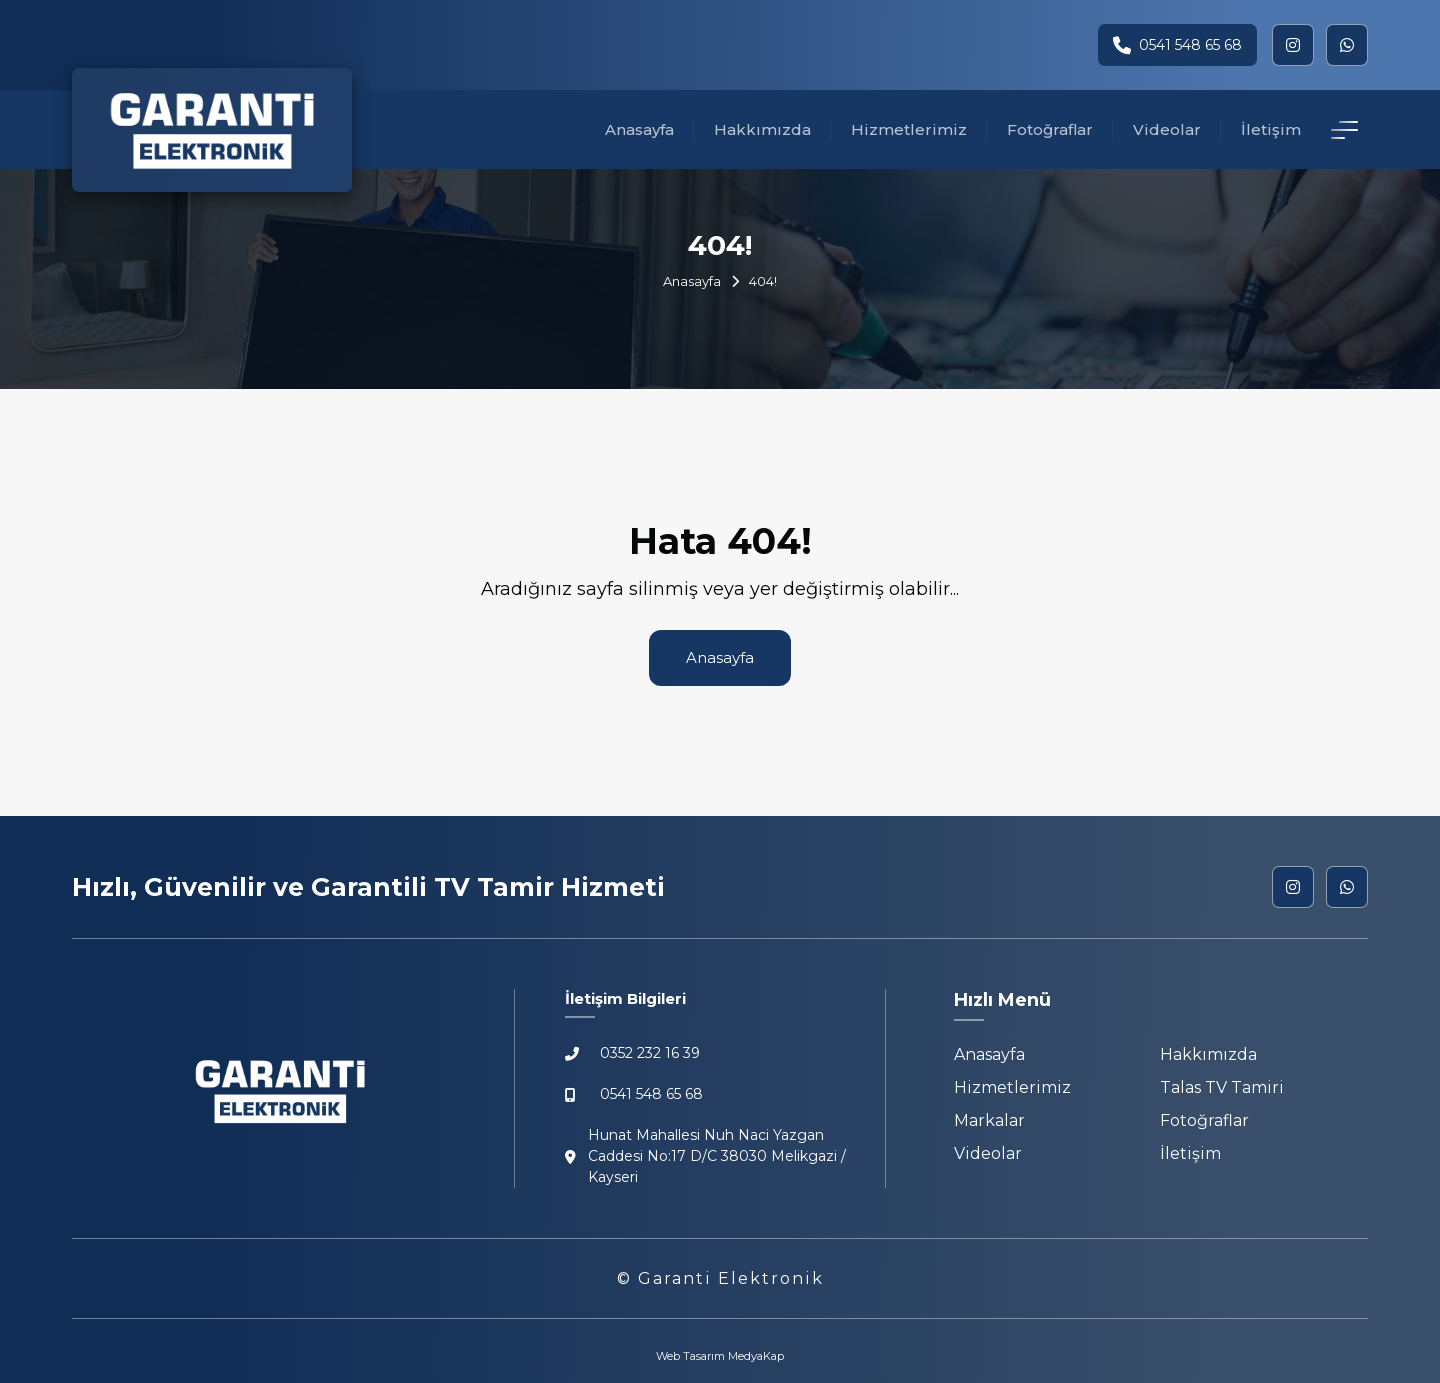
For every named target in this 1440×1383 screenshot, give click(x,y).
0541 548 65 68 (1177, 45)
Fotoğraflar (1050, 129)
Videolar (1167, 129)
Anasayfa (639, 129)
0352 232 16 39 (632, 1053)
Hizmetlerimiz (909, 129)
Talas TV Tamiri (1222, 1087)
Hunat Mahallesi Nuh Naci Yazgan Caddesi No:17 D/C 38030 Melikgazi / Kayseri (705, 1156)
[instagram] (1293, 45)
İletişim (1271, 129)
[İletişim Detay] (1344, 130)
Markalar (989, 1120)
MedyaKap (756, 1356)
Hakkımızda (762, 129)
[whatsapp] (1347, 45)
